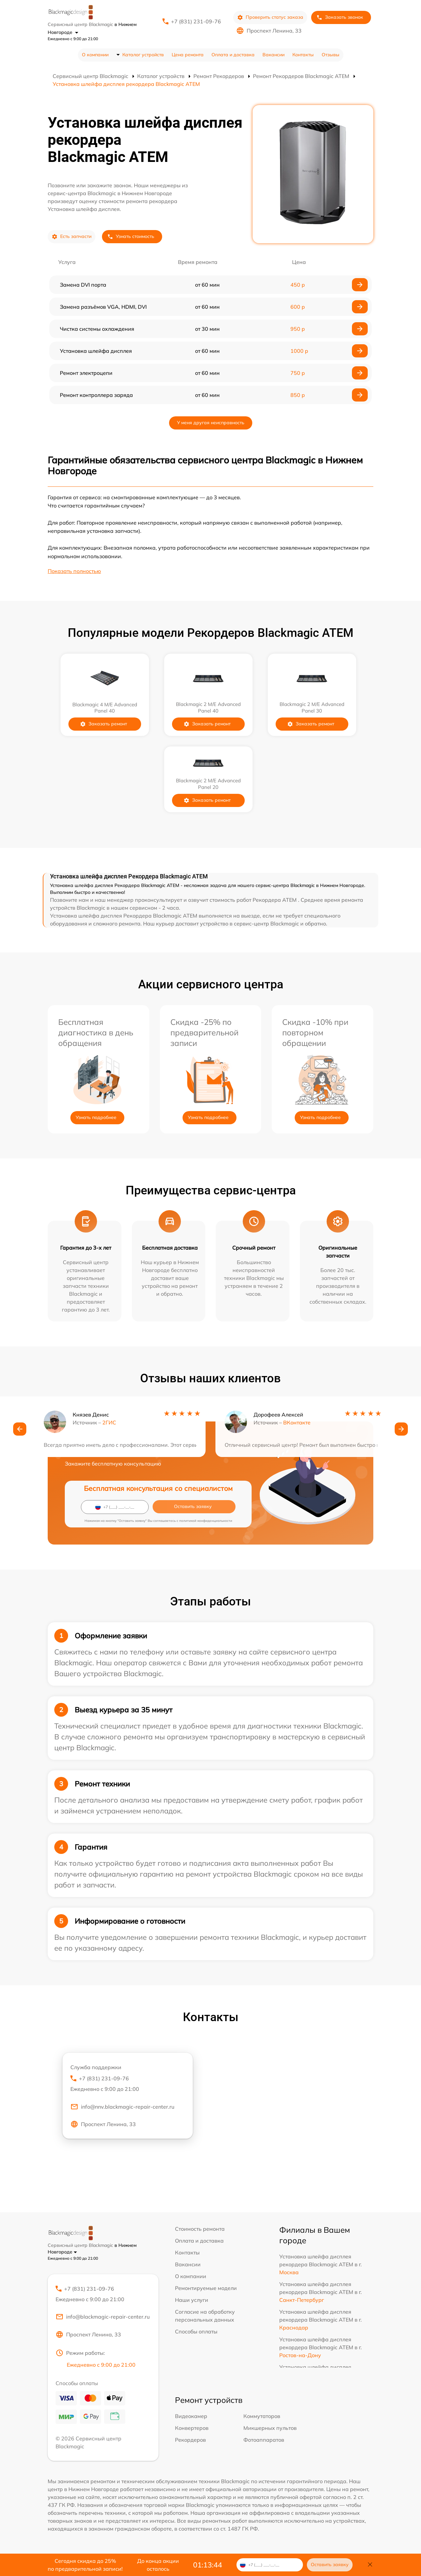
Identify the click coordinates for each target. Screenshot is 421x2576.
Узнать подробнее (96, 1117)
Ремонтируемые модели (206, 2288)
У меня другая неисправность (210, 423)
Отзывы (330, 55)
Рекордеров (190, 2440)
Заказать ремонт (110, 724)
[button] (19, 1430)
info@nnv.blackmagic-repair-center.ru (122, 2107)
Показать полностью (74, 571)
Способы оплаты (196, 2331)
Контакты (303, 55)
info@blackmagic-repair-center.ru (103, 2318)
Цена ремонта (188, 55)
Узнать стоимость (130, 236)
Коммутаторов (261, 2417)
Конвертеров (192, 2429)
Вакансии (273, 55)
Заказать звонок (339, 17)
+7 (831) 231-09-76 (196, 21)
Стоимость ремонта (200, 2228)
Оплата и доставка (233, 55)
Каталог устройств (143, 55)
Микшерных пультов (270, 2429)
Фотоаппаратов (263, 2440)
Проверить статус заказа (270, 17)
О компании (95, 55)
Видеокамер (191, 2417)
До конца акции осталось (158, 2565)
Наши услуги (191, 2300)
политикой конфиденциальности (205, 1521)
